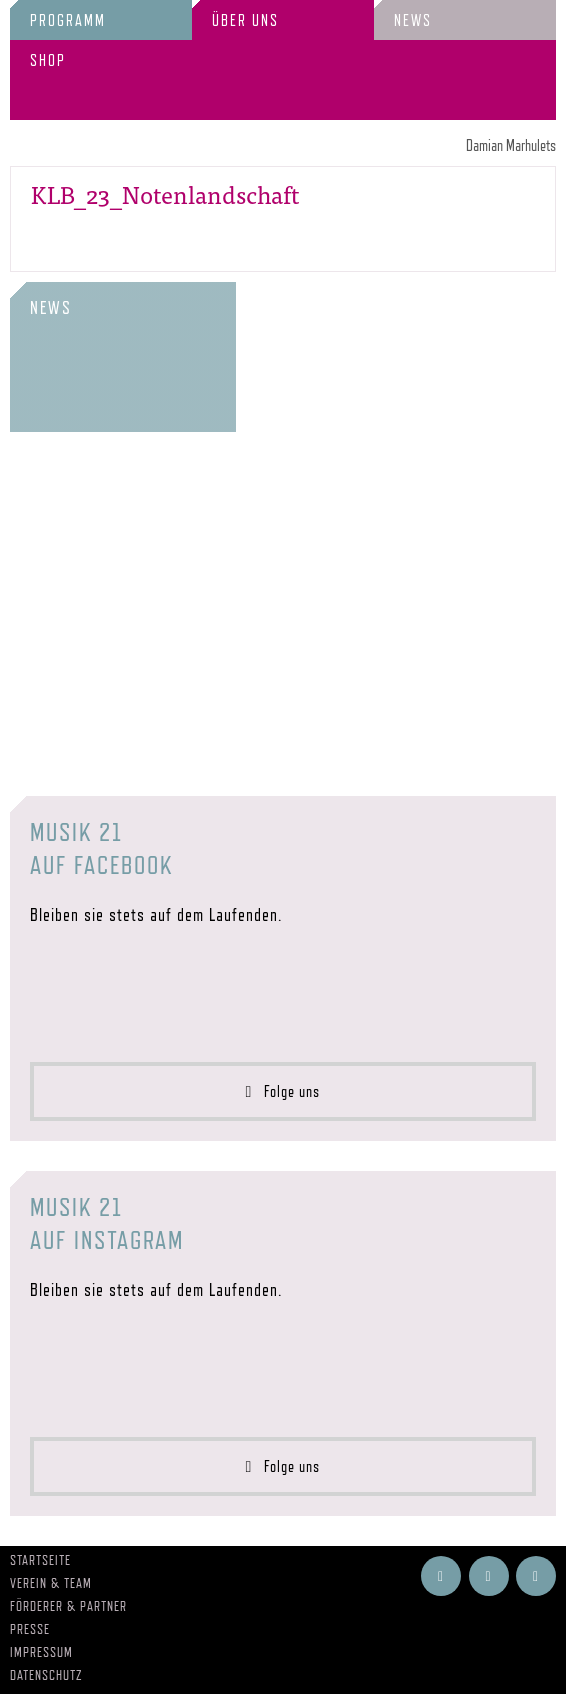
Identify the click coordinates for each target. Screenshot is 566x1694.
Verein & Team (51, 1583)
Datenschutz (46, 1675)
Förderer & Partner (68, 1606)
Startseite (40, 1560)
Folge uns (283, 1091)
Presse (30, 1629)
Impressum (41, 1652)
